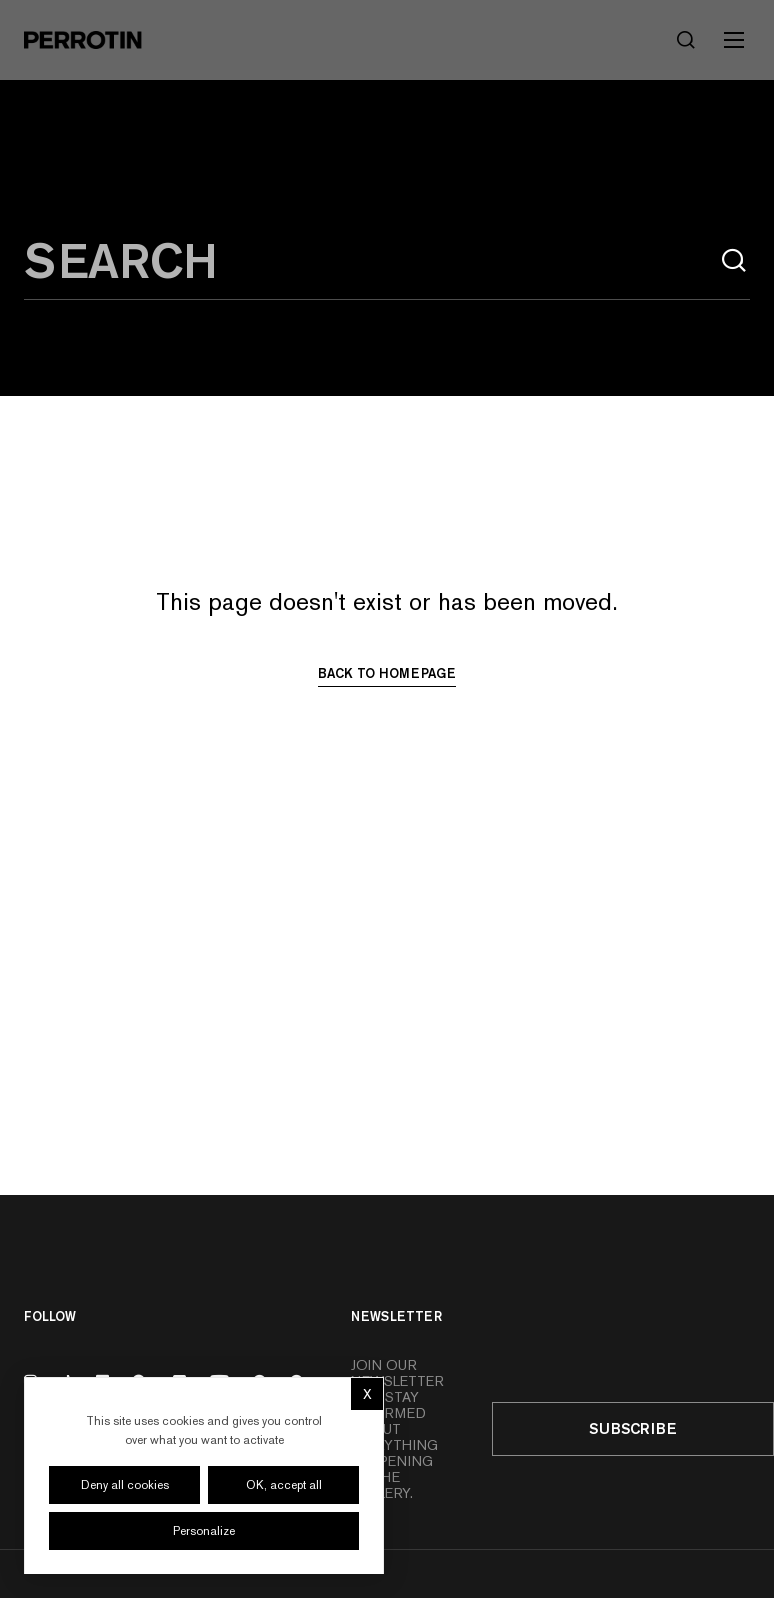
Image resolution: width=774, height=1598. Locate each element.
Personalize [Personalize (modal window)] (204, 1531)
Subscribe (633, 1428)
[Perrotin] (83, 40)
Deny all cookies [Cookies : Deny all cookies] (125, 1485)
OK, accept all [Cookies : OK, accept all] (284, 1485)
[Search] (686, 40)
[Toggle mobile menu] (734, 40)
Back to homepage (387, 673)
